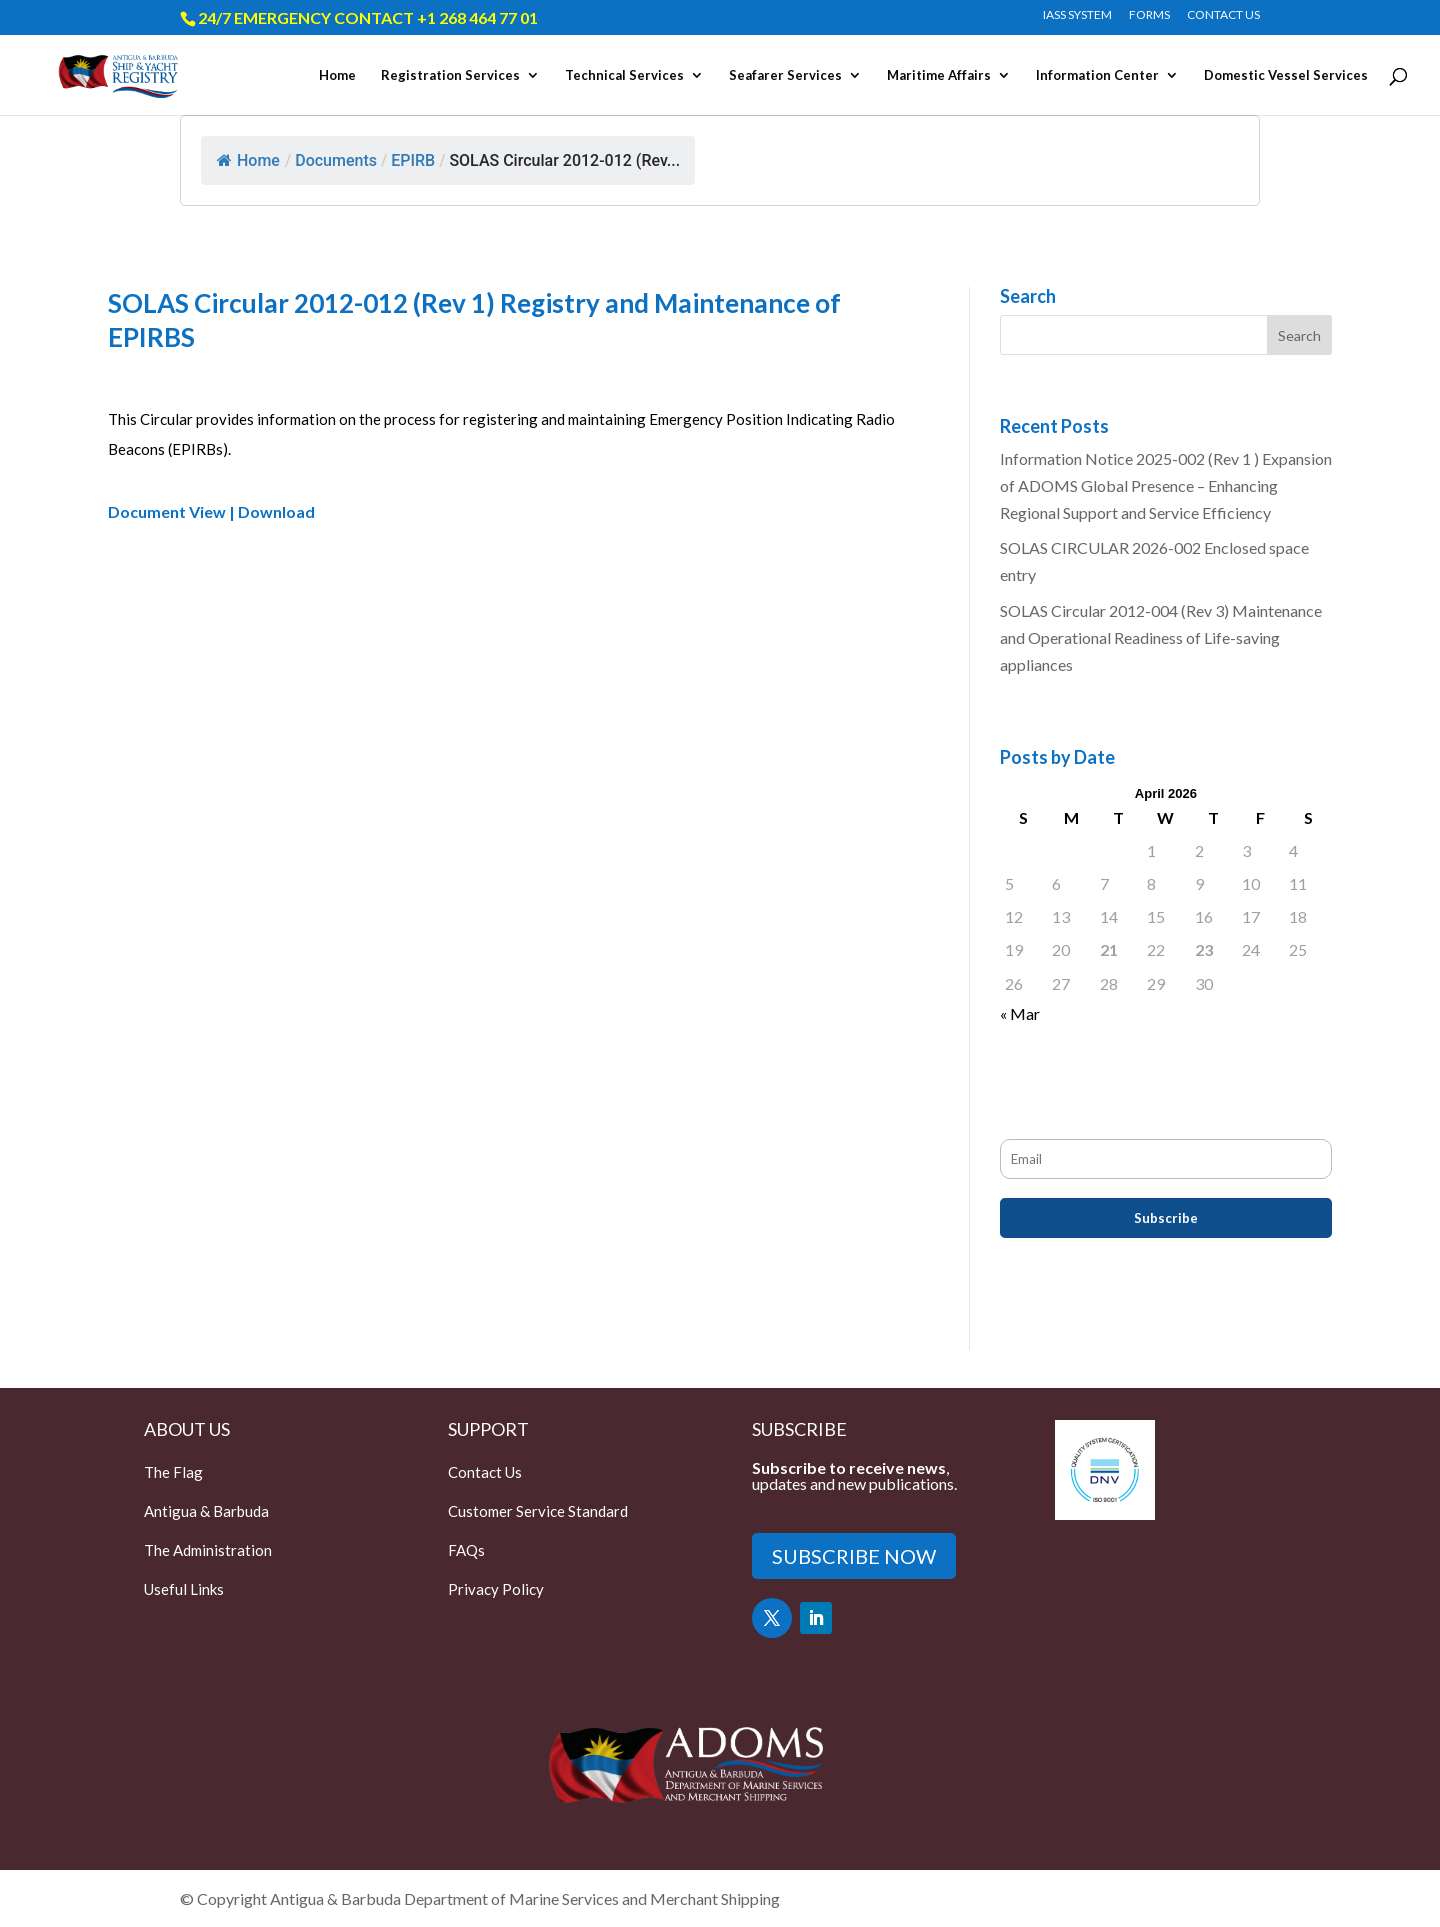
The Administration (208, 1550)
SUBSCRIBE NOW (854, 1556)
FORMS (1149, 15)
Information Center (1097, 75)
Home (337, 75)
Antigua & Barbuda (206, 1511)
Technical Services (624, 75)
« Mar (1020, 1013)
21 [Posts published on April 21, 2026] (1109, 949)
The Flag (173, 1472)
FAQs (466, 1550)
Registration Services (450, 75)
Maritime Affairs (939, 75)
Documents (336, 160)
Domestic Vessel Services (1286, 75)
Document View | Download (211, 511)
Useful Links (184, 1589)
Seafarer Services (785, 75)
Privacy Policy (496, 1589)
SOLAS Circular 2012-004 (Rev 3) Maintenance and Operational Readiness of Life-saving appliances (1161, 637)
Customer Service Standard (538, 1511)
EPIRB (413, 160)
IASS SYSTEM (1077, 15)
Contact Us (485, 1472)
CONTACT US (1223, 15)
